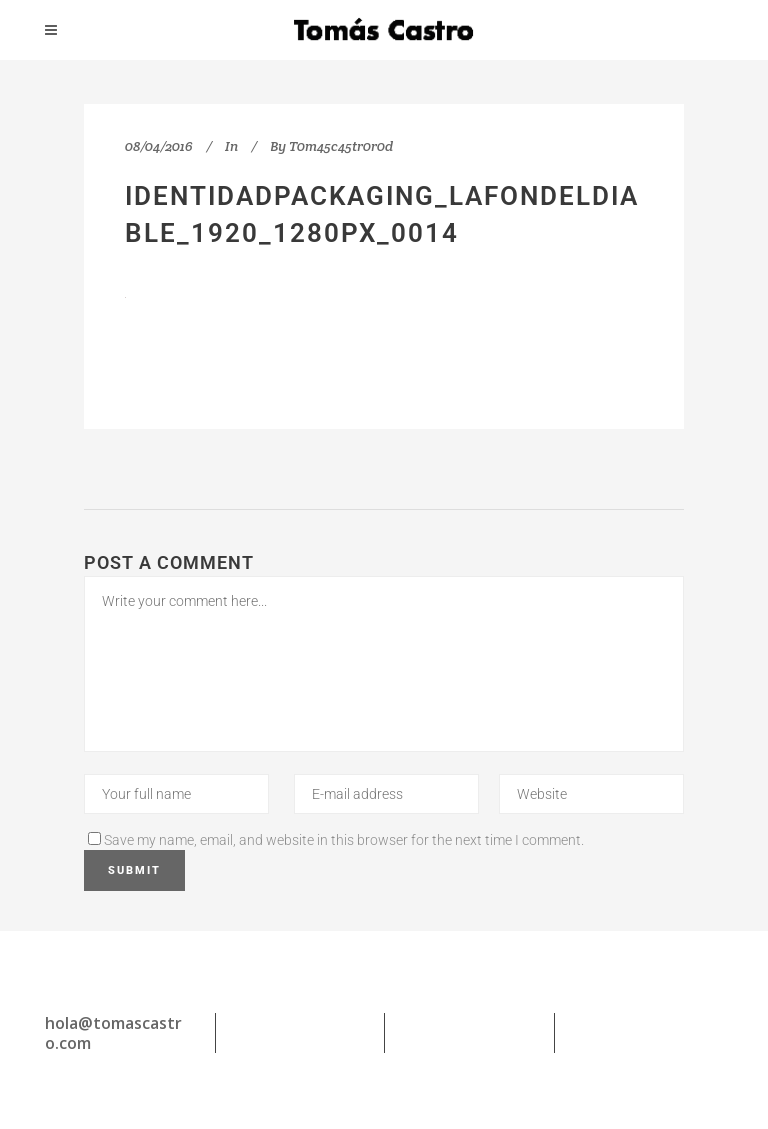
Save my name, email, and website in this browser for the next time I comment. (344, 840)
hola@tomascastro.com (113, 1033)
